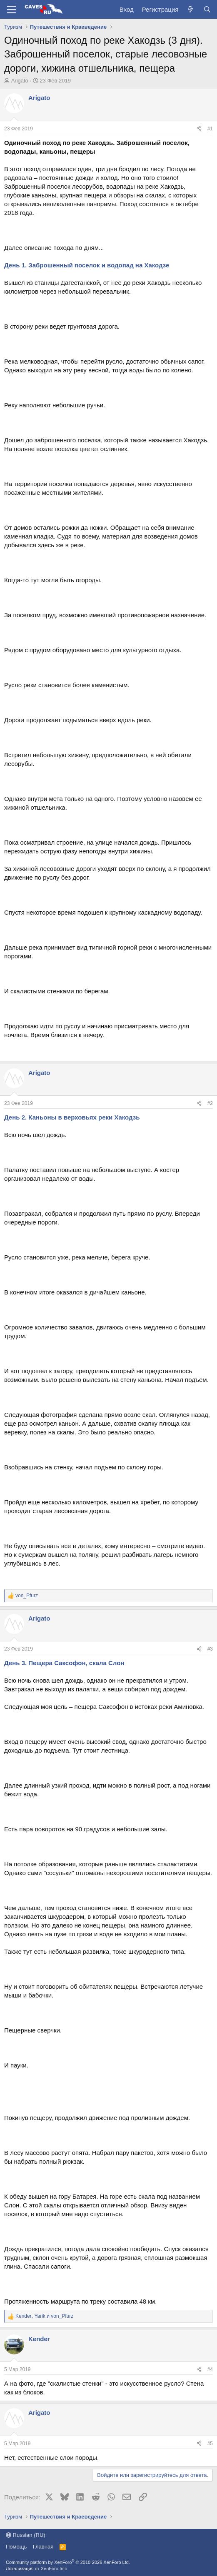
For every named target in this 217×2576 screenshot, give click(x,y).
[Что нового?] (190, 9)
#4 (210, 2369)
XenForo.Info (54, 2568)
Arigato (19, 80)
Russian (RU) (25, 2535)
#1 (210, 129)
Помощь (16, 2547)
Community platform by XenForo (68, 2562)
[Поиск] (207, 9)
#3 (210, 1649)
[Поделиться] (199, 129)
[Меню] (11, 9)
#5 (210, 2443)
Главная (43, 2547)
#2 (210, 1103)
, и (44, 2316)
